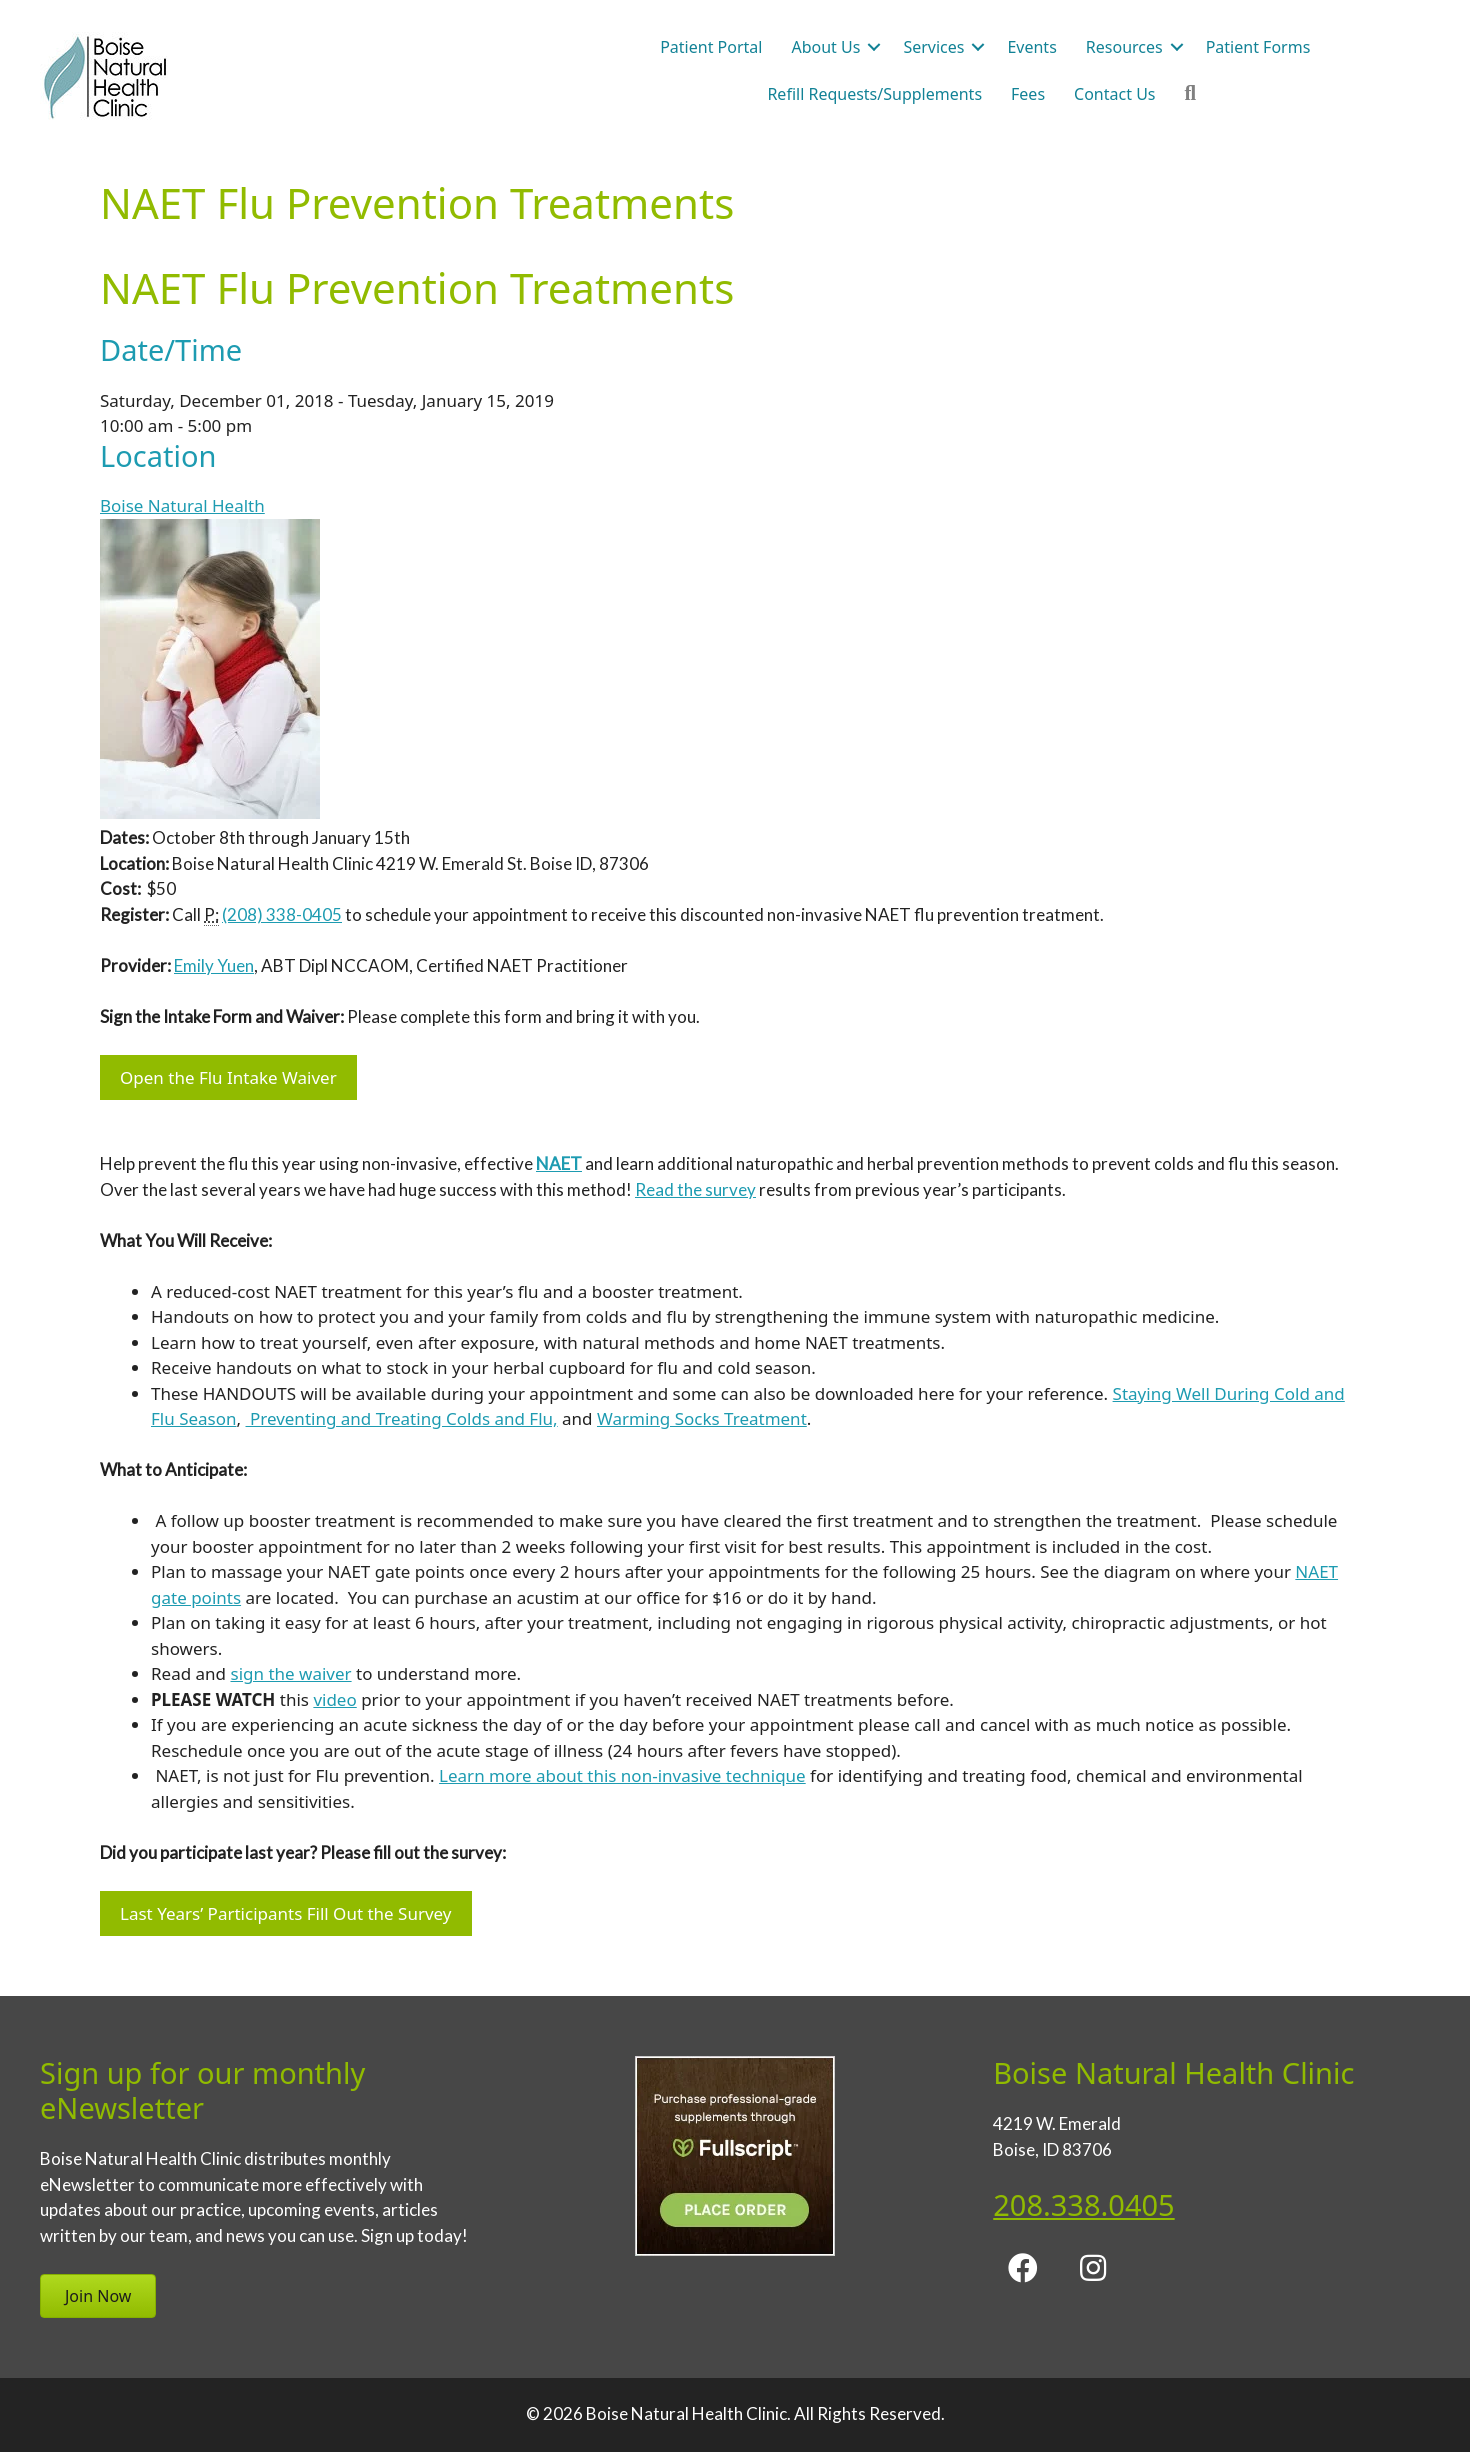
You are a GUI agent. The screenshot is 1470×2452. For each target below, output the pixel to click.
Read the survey (695, 1189)
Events (1031, 47)
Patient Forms (1258, 47)
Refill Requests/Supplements (874, 94)
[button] (874, 47)
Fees (1028, 94)
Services (933, 47)
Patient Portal (711, 47)
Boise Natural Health (182, 505)
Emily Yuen (214, 965)
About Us (825, 47)
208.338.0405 (1083, 2204)
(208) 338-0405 (282, 914)
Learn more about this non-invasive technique (622, 1775)
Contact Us (1114, 94)
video (334, 1699)
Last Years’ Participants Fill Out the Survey (286, 1913)
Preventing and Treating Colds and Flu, (402, 1418)
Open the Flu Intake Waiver (228, 1077)
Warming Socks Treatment (702, 1418)
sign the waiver (291, 1673)
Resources (1124, 47)
